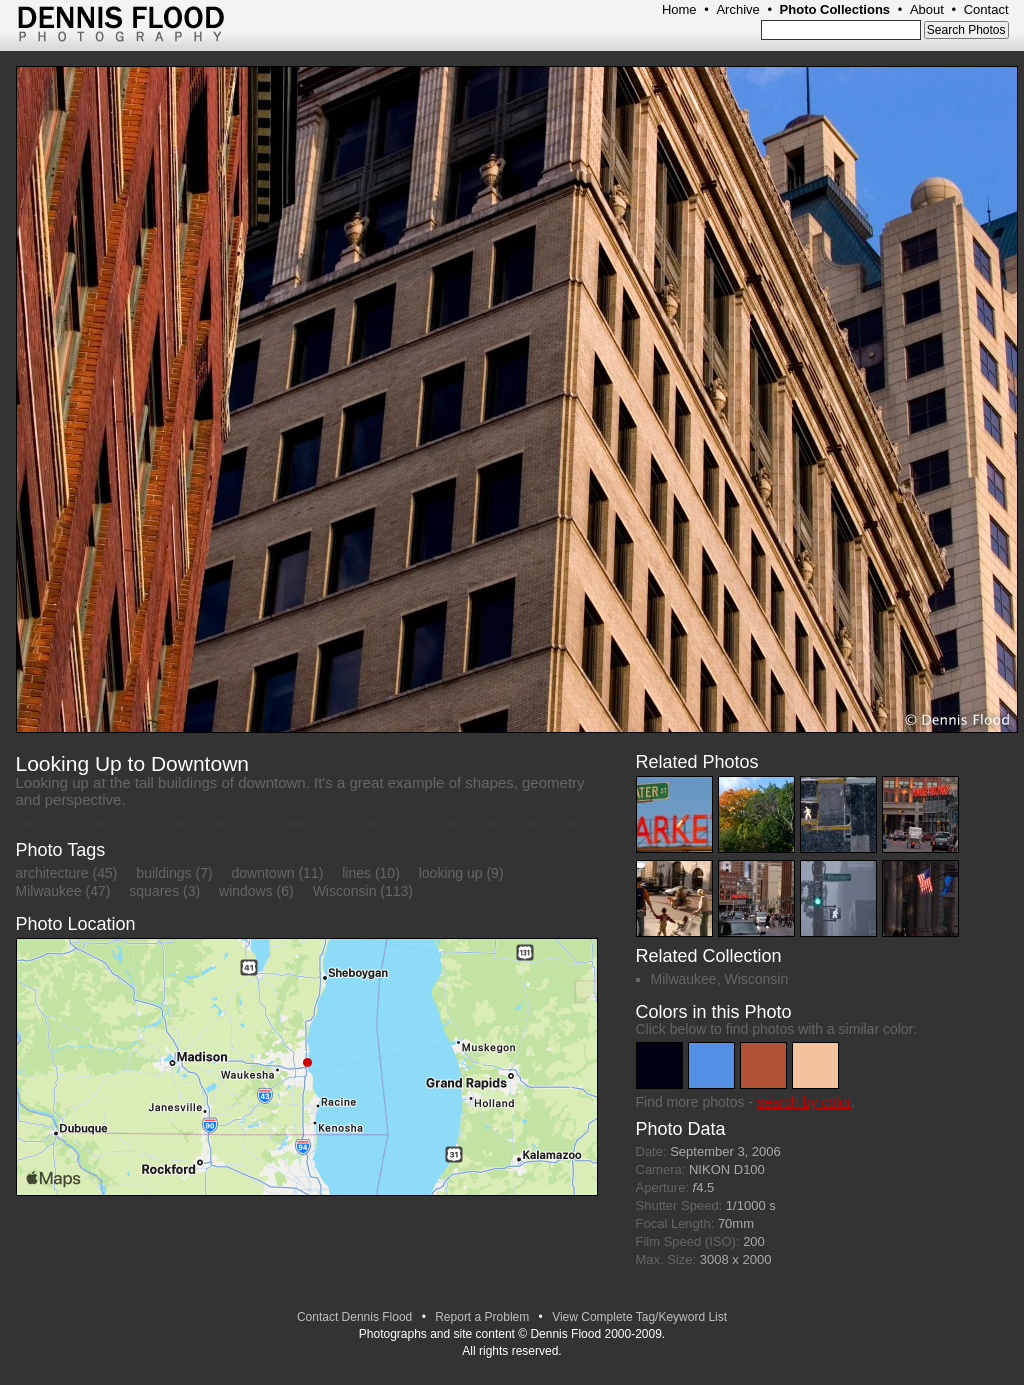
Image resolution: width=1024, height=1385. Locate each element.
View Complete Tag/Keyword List (639, 1317)
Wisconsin (345, 891)
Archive (737, 9)
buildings (163, 873)
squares (154, 891)
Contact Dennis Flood (354, 1317)
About (927, 9)
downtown (263, 873)
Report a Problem (482, 1317)
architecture (52, 873)
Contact (986, 9)
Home (679, 9)
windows (246, 891)
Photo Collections (835, 9)
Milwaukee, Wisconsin (720, 979)
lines (356, 873)
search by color (804, 1102)
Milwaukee (49, 891)
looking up (451, 873)
